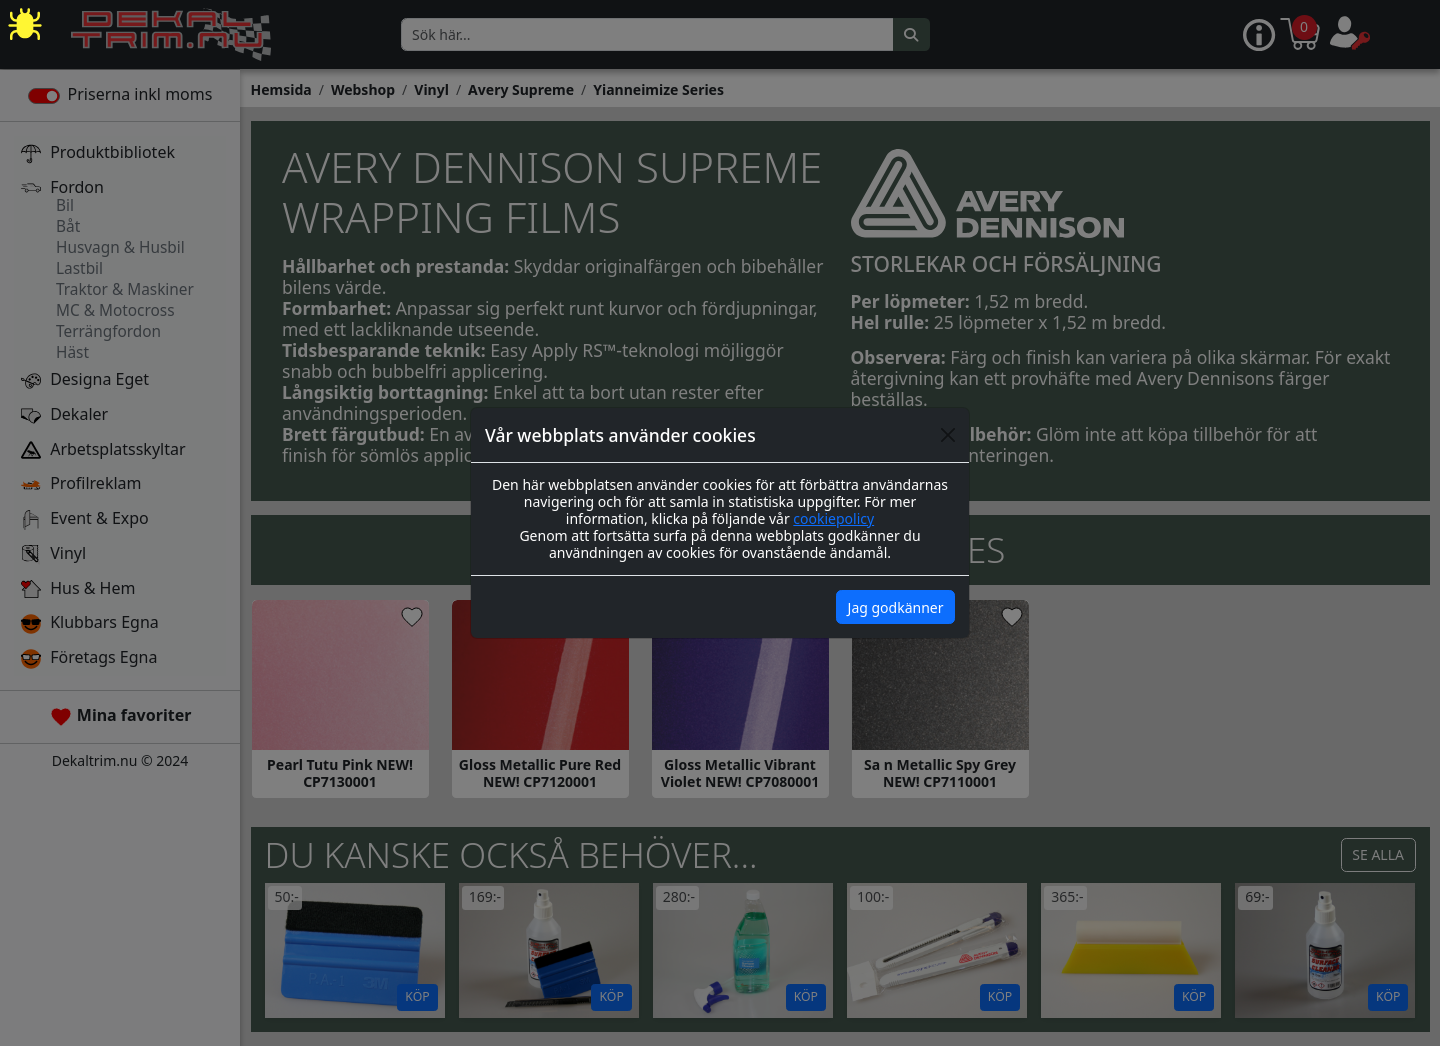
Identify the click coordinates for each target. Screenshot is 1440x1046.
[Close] (948, 435)
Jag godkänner (896, 607)
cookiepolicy (833, 518)
